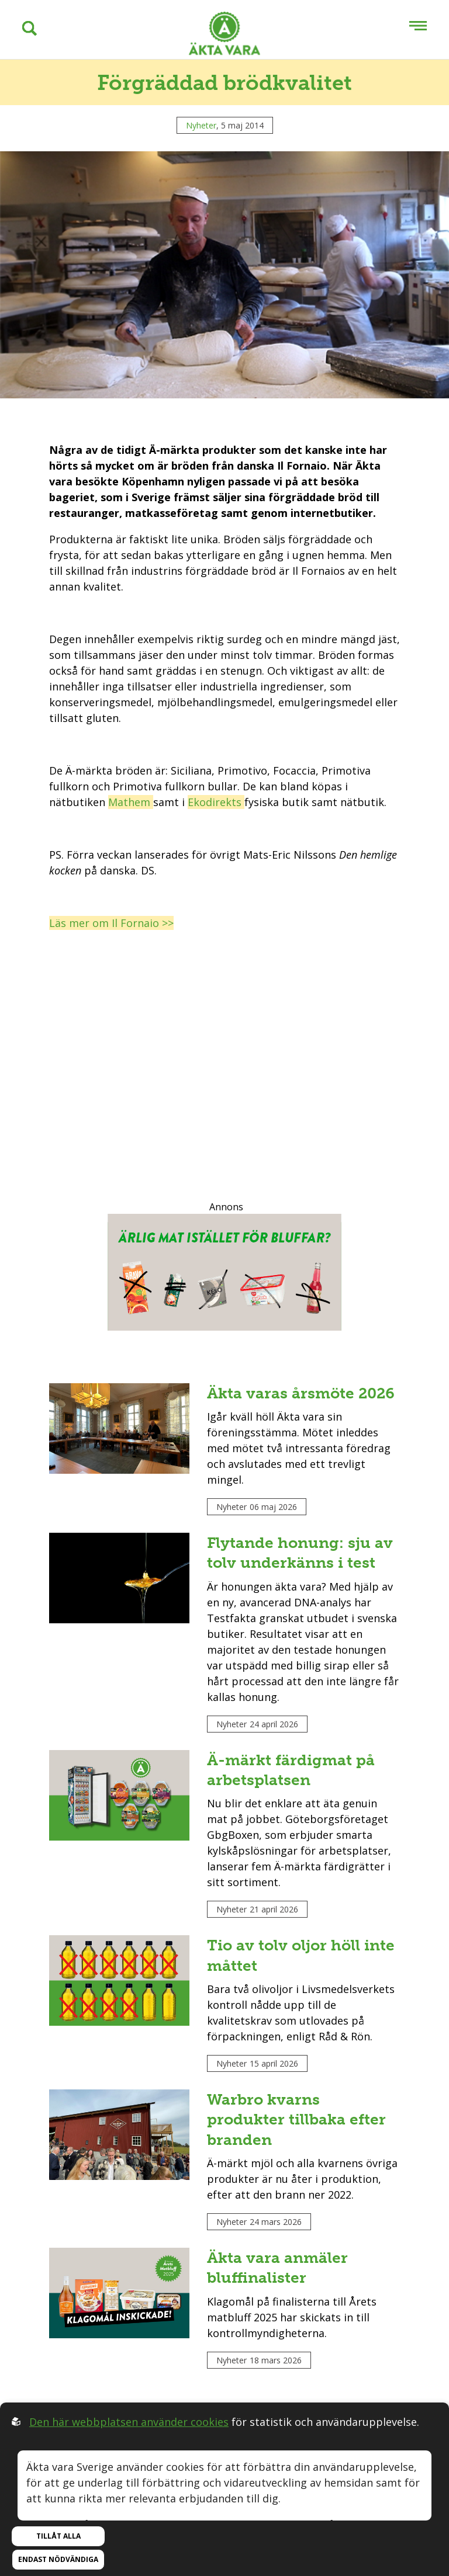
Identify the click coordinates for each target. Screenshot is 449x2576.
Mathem (130, 802)
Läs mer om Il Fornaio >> (111, 923)
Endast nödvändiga (58, 2559)
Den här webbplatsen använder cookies (129, 2422)
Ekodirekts (216, 802)
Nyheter (201, 125)
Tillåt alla (58, 2536)
